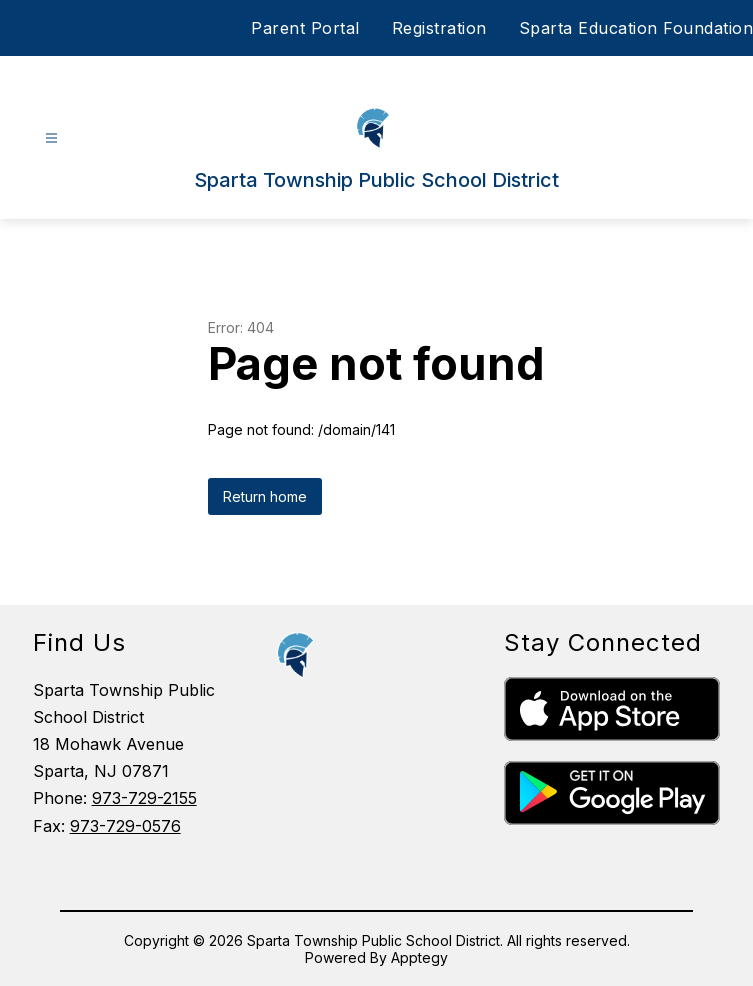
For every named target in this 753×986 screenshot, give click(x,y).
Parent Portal (305, 28)
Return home (265, 496)
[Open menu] (51, 138)
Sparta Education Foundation (636, 28)
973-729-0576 (125, 826)
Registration (439, 28)
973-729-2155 (144, 798)
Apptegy (419, 957)
